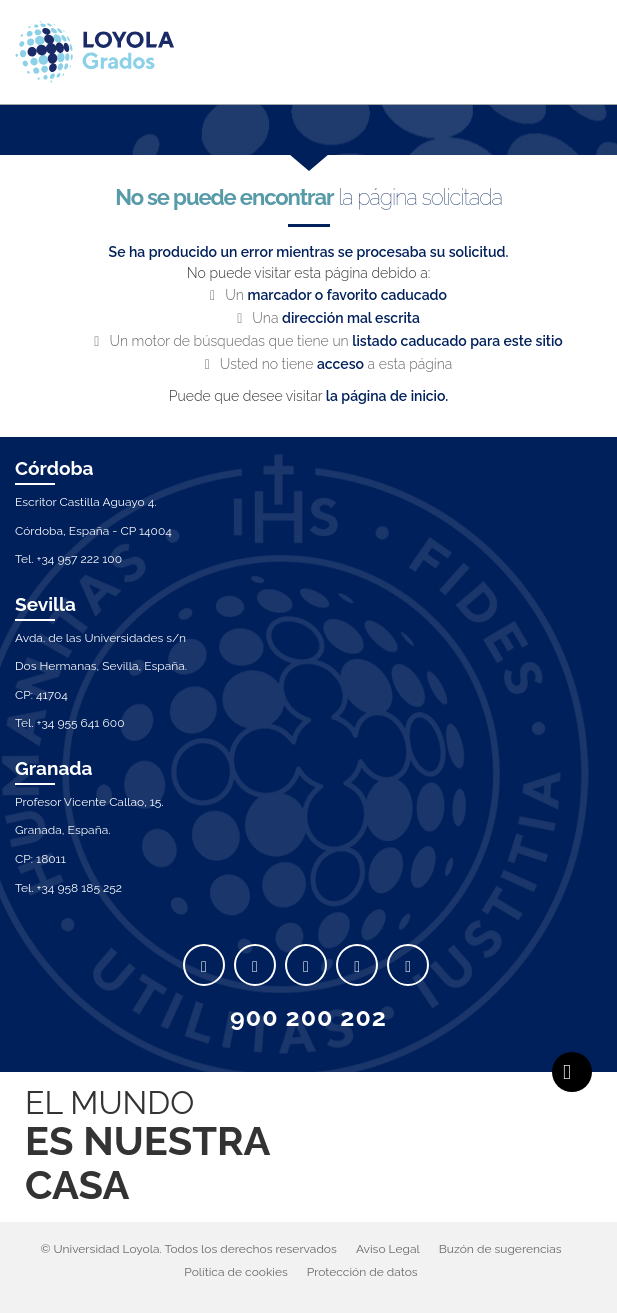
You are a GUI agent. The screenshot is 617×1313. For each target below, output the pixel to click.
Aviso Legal (388, 1249)
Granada (54, 768)
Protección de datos (362, 1272)
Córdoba (54, 468)
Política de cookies (235, 1272)
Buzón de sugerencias (500, 1249)
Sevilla (45, 604)
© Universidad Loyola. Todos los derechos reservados (189, 1249)
